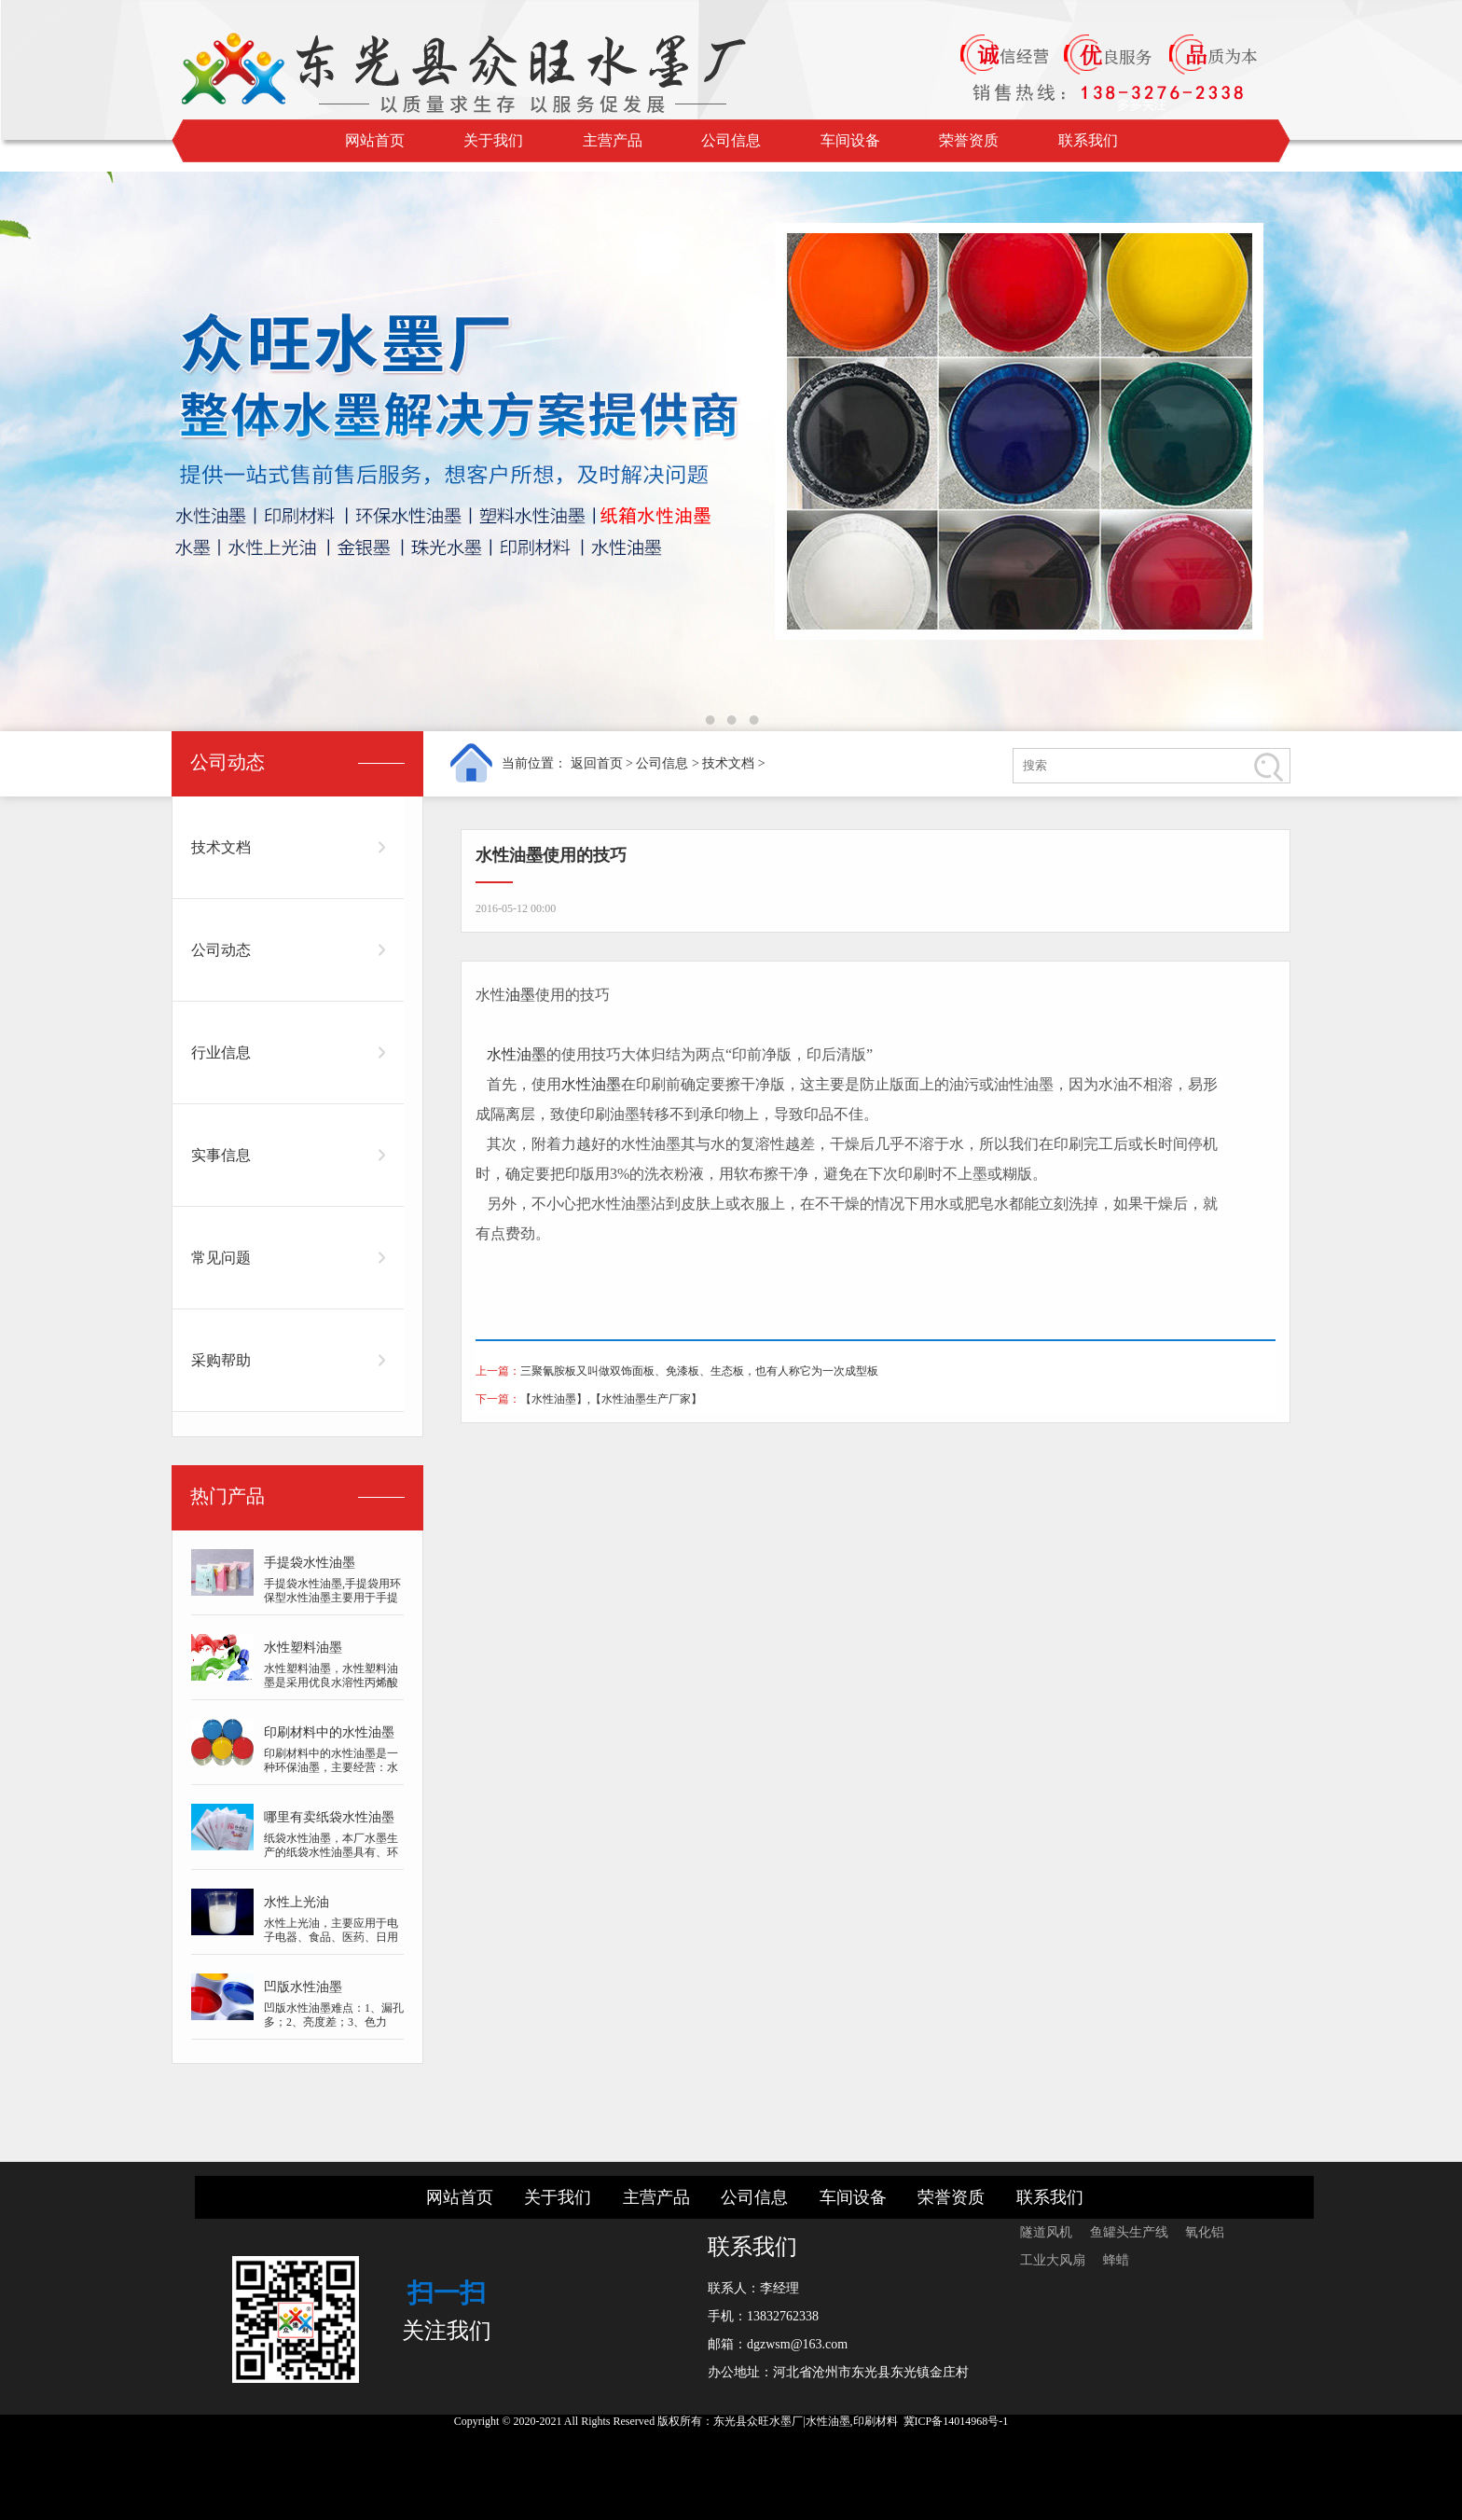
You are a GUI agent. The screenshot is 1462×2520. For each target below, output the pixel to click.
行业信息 (221, 1052)
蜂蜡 (1116, 2260)
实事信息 (221, 1155)
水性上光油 (296, 1902)
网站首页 (375, 140)
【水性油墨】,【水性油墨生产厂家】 (611, 1398)
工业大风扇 (1054, 2260)
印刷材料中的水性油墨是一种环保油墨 (329, 1736)
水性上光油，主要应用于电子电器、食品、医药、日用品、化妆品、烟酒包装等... (331, 1937)
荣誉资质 (969, 140)
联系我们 (1088, 140)
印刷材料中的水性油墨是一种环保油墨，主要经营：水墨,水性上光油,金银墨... (331, 1767)
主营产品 (612, 140)
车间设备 (850, 140)
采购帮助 (221, 1360)
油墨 (520, 995)
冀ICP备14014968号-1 (956, 2421)
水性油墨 (516, 1054)
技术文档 (728, 763)
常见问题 (221, 1258)
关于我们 (493, 140)
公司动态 (221, 950)
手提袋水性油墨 (309, 1563)
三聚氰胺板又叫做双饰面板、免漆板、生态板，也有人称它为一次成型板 (699, 1371)
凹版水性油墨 (303, 1987)
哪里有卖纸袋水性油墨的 (329, 1821)
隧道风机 (1048, 2232)
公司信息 (731, 140)
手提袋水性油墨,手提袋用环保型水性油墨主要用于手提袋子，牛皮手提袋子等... (332, 1597)
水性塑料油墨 (303, 1648)
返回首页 (597, 763)
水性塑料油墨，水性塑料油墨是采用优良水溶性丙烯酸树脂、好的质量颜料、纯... (331, 1682)
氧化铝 (1204, 2232)
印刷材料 (875, 2421)
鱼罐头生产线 (1131, 2232)
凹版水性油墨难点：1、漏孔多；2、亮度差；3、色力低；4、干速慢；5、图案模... (334, 2028)
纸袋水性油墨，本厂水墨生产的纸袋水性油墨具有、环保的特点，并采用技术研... (331, 1852)
